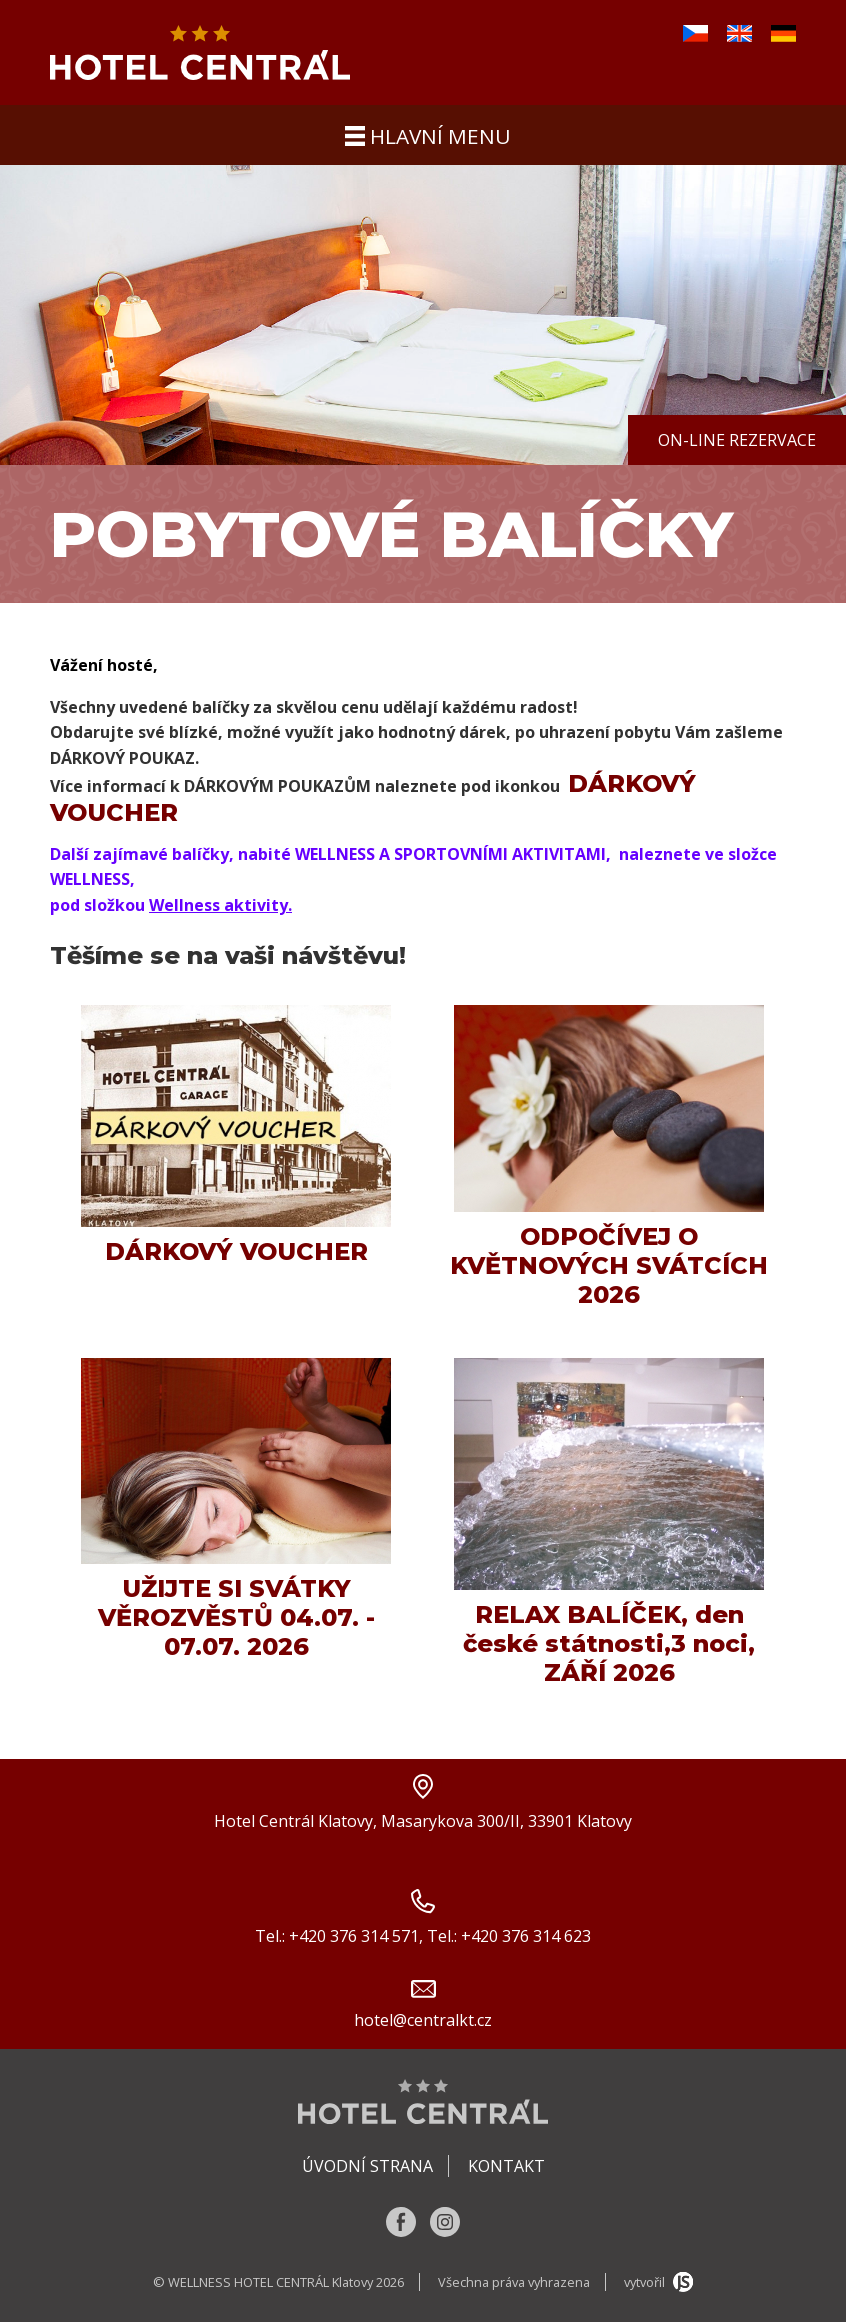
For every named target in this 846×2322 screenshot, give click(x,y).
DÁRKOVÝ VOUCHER (236, 1251)
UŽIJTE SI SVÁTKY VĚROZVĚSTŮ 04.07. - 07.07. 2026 (236, 1617)
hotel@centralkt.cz (423, 2020)
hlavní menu (428, 136)
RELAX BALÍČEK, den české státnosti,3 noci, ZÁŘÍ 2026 (609, 1643)
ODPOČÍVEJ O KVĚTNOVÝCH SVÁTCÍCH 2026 (609, 1265)
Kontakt (506, 2166)
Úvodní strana (367, 2166)
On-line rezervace (737, 440)
